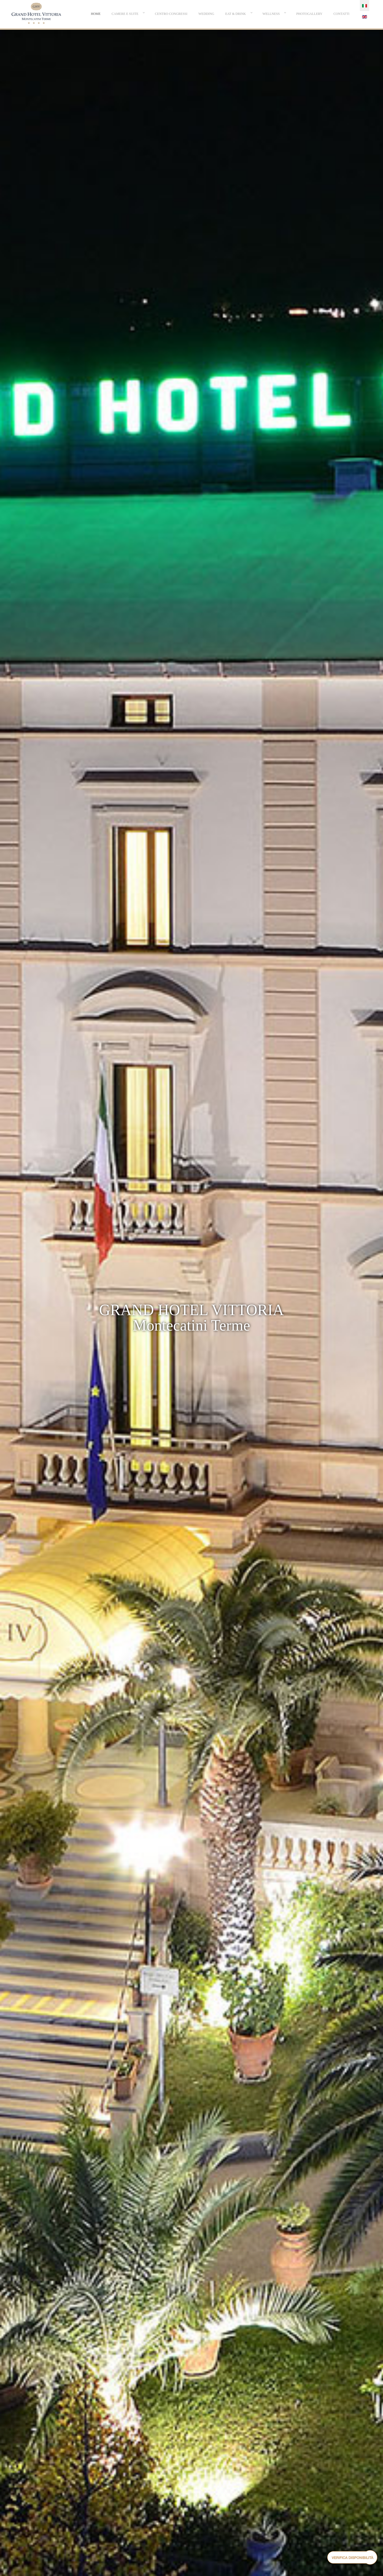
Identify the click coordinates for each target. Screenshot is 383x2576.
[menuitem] (95, 14)
